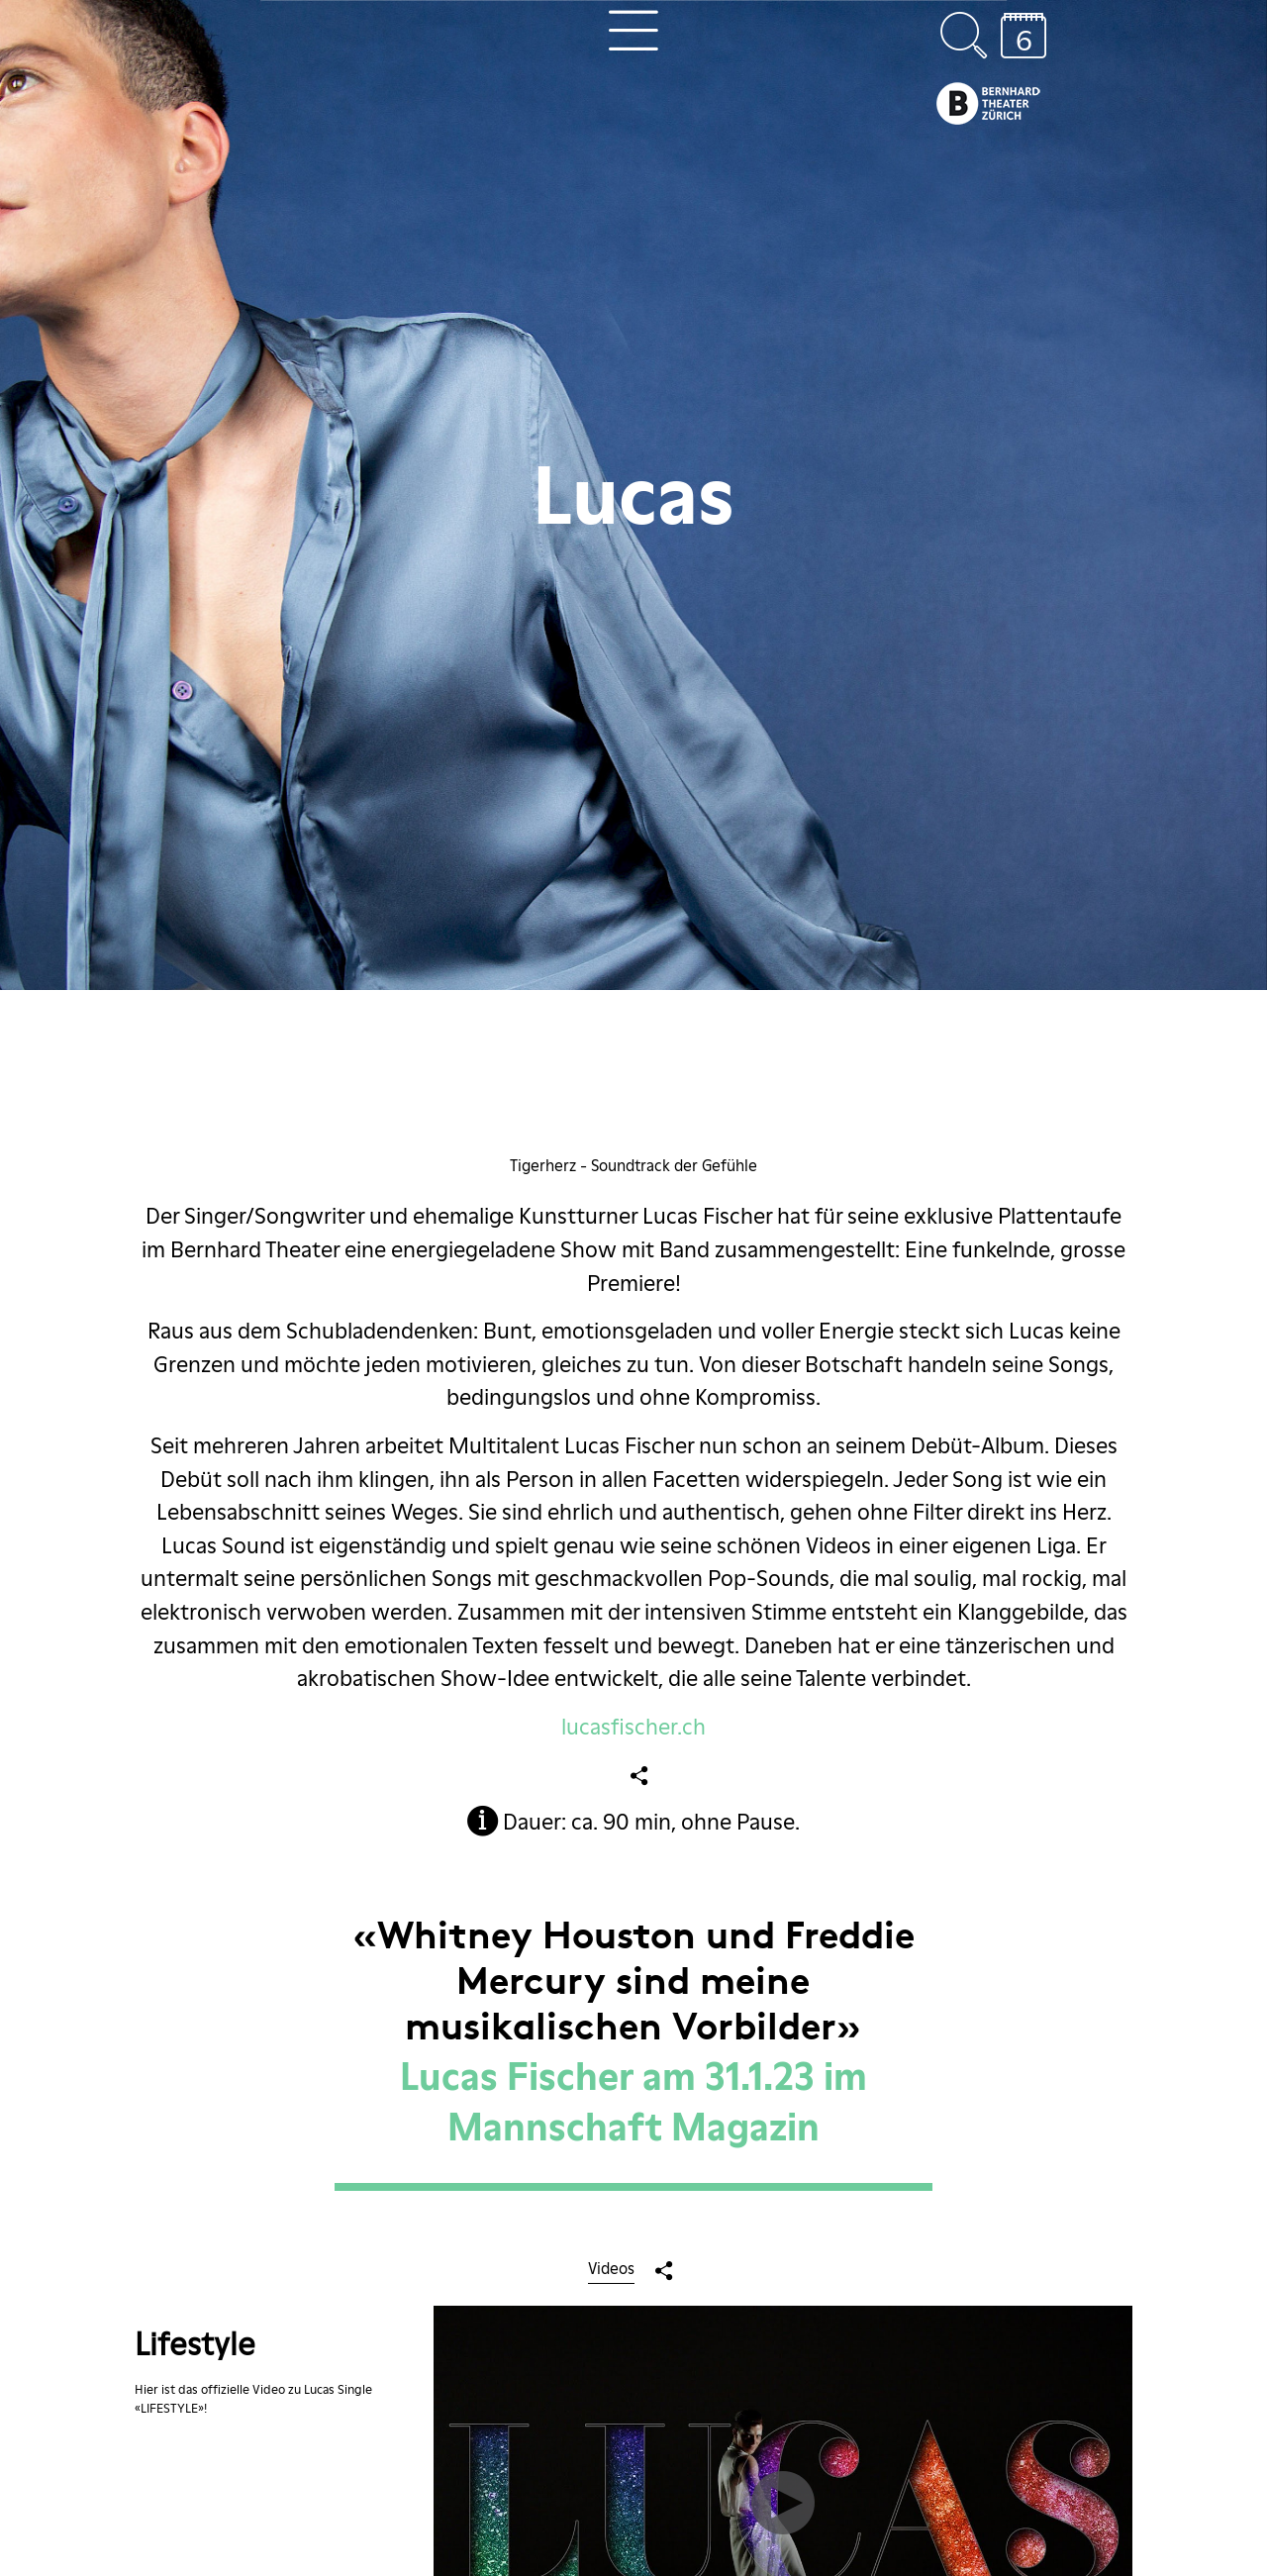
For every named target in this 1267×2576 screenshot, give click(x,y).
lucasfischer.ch (633, 1726)
